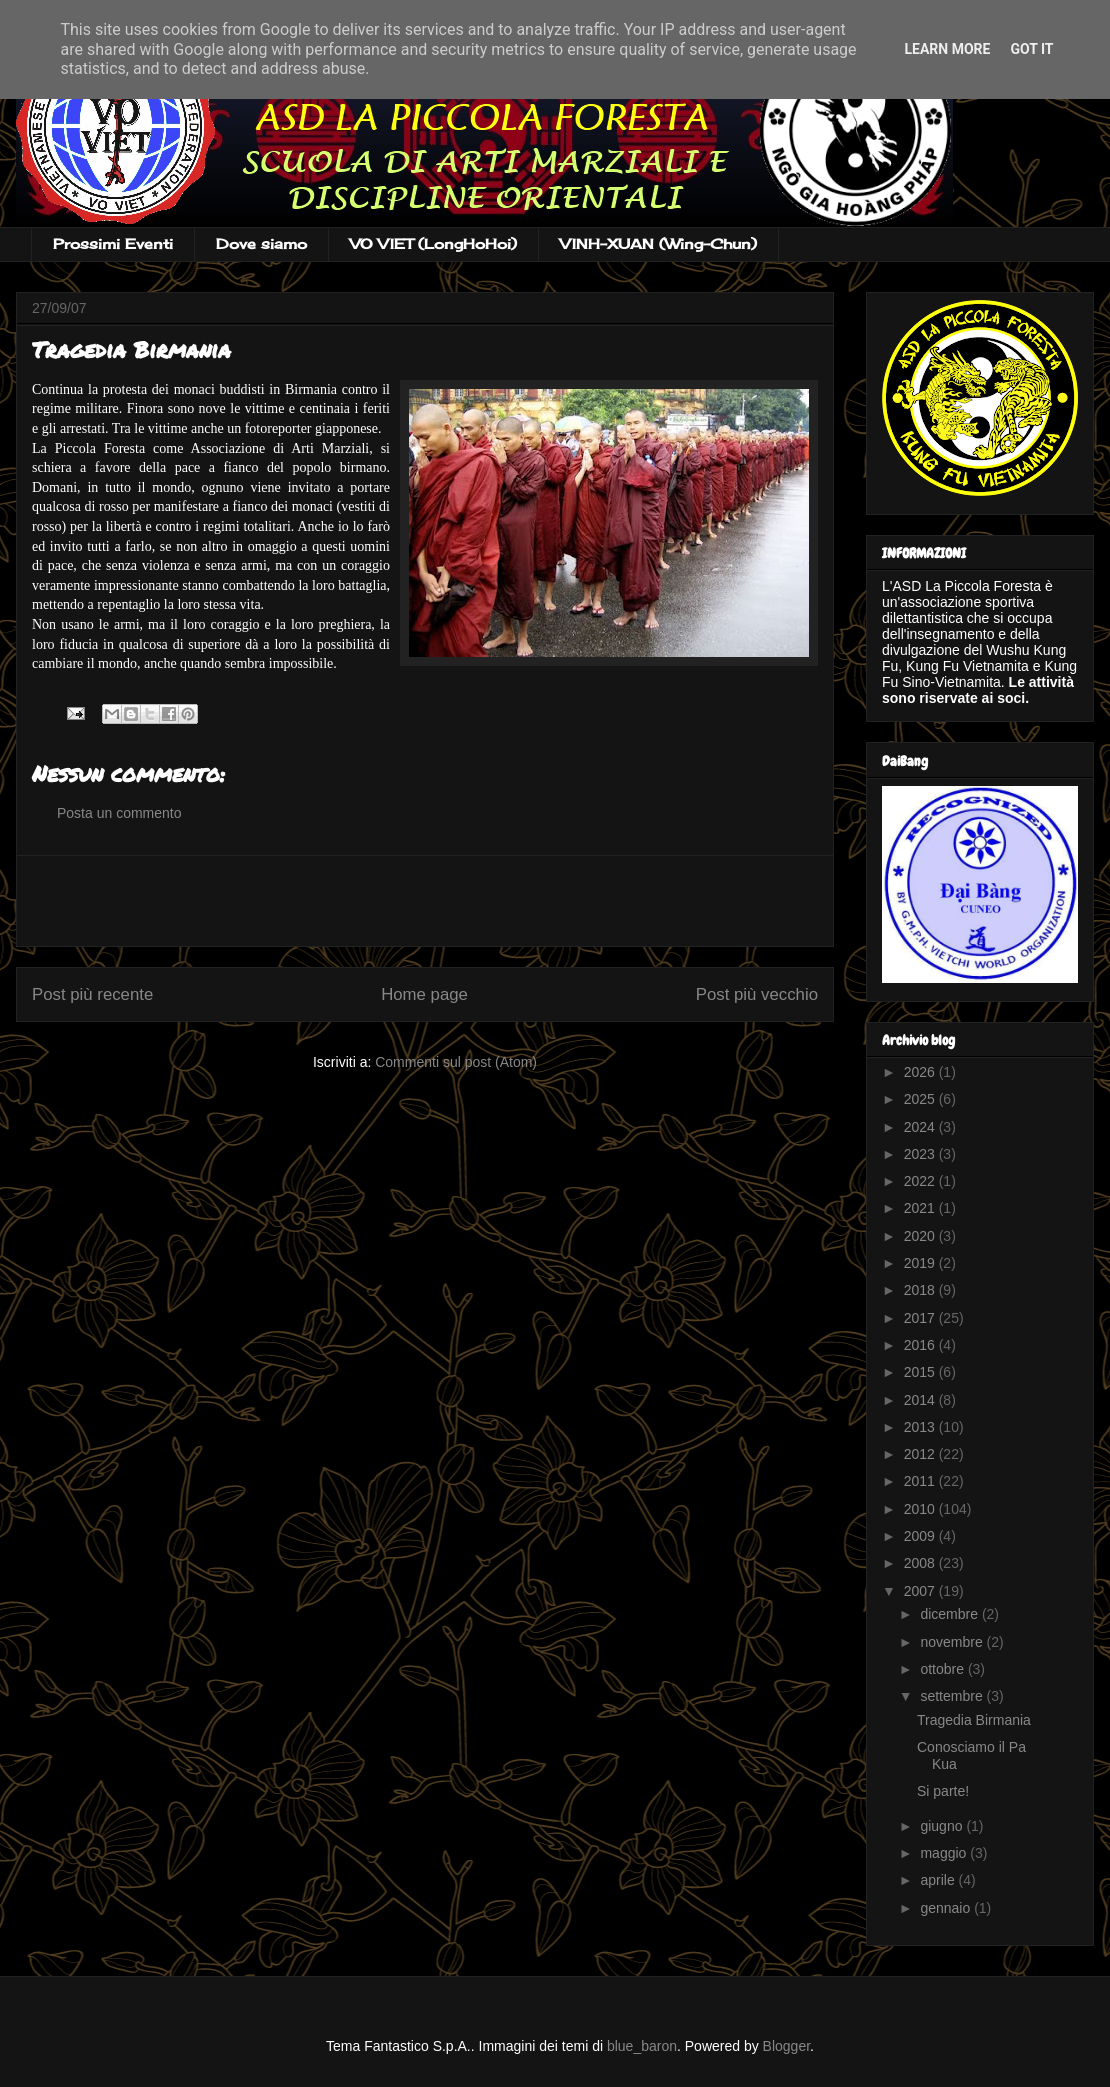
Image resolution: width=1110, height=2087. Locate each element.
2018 (921, 1290)
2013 (921, 1427)
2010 (921, 1509)
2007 (921, 1591)
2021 (921, 1208)
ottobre (943, 1669)
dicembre (950, 1614)
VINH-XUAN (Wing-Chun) (658, 243)
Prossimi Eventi (113, 243)
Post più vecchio (757, 994)
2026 (921, 1072)
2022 (921, 1181)
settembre (953, 1696)
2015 (921, 1372)
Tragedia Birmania (974, 1720)
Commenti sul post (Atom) (456, 1062)
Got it (1031, 49)
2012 (921, 1454)
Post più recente (92, 994)
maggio (945, 1853)
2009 (921, 1536)
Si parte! (943, 1791)
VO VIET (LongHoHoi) (433, 243)
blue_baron (642, 2046)
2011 (921, 1481)
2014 (921, 1400)
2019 (921, 1263)
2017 (921, 1318)
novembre (953, 1642)
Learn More (947, 49)
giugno (943, 1826)
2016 (921, 1345)
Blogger (786, 2046)
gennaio (947, 1908)
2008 (921, 1563)
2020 (921, 1236)
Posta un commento (119, 813)
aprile (939, 1880)
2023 (921, 1154)
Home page (424, 994)
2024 (921, 1127)
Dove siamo (261, 243)
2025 (921, 1099)
